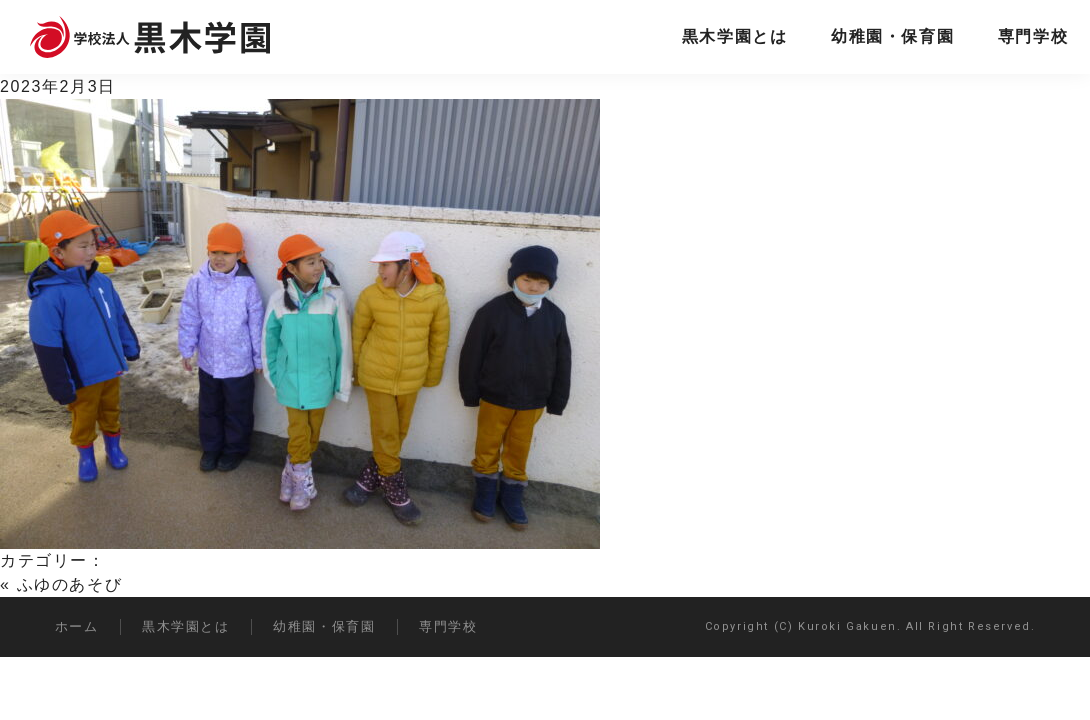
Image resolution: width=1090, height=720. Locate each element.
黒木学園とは (735, 36)
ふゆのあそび (70, 584)
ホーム (77, 626)
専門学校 (1033, 36)
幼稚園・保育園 (892, 36)
